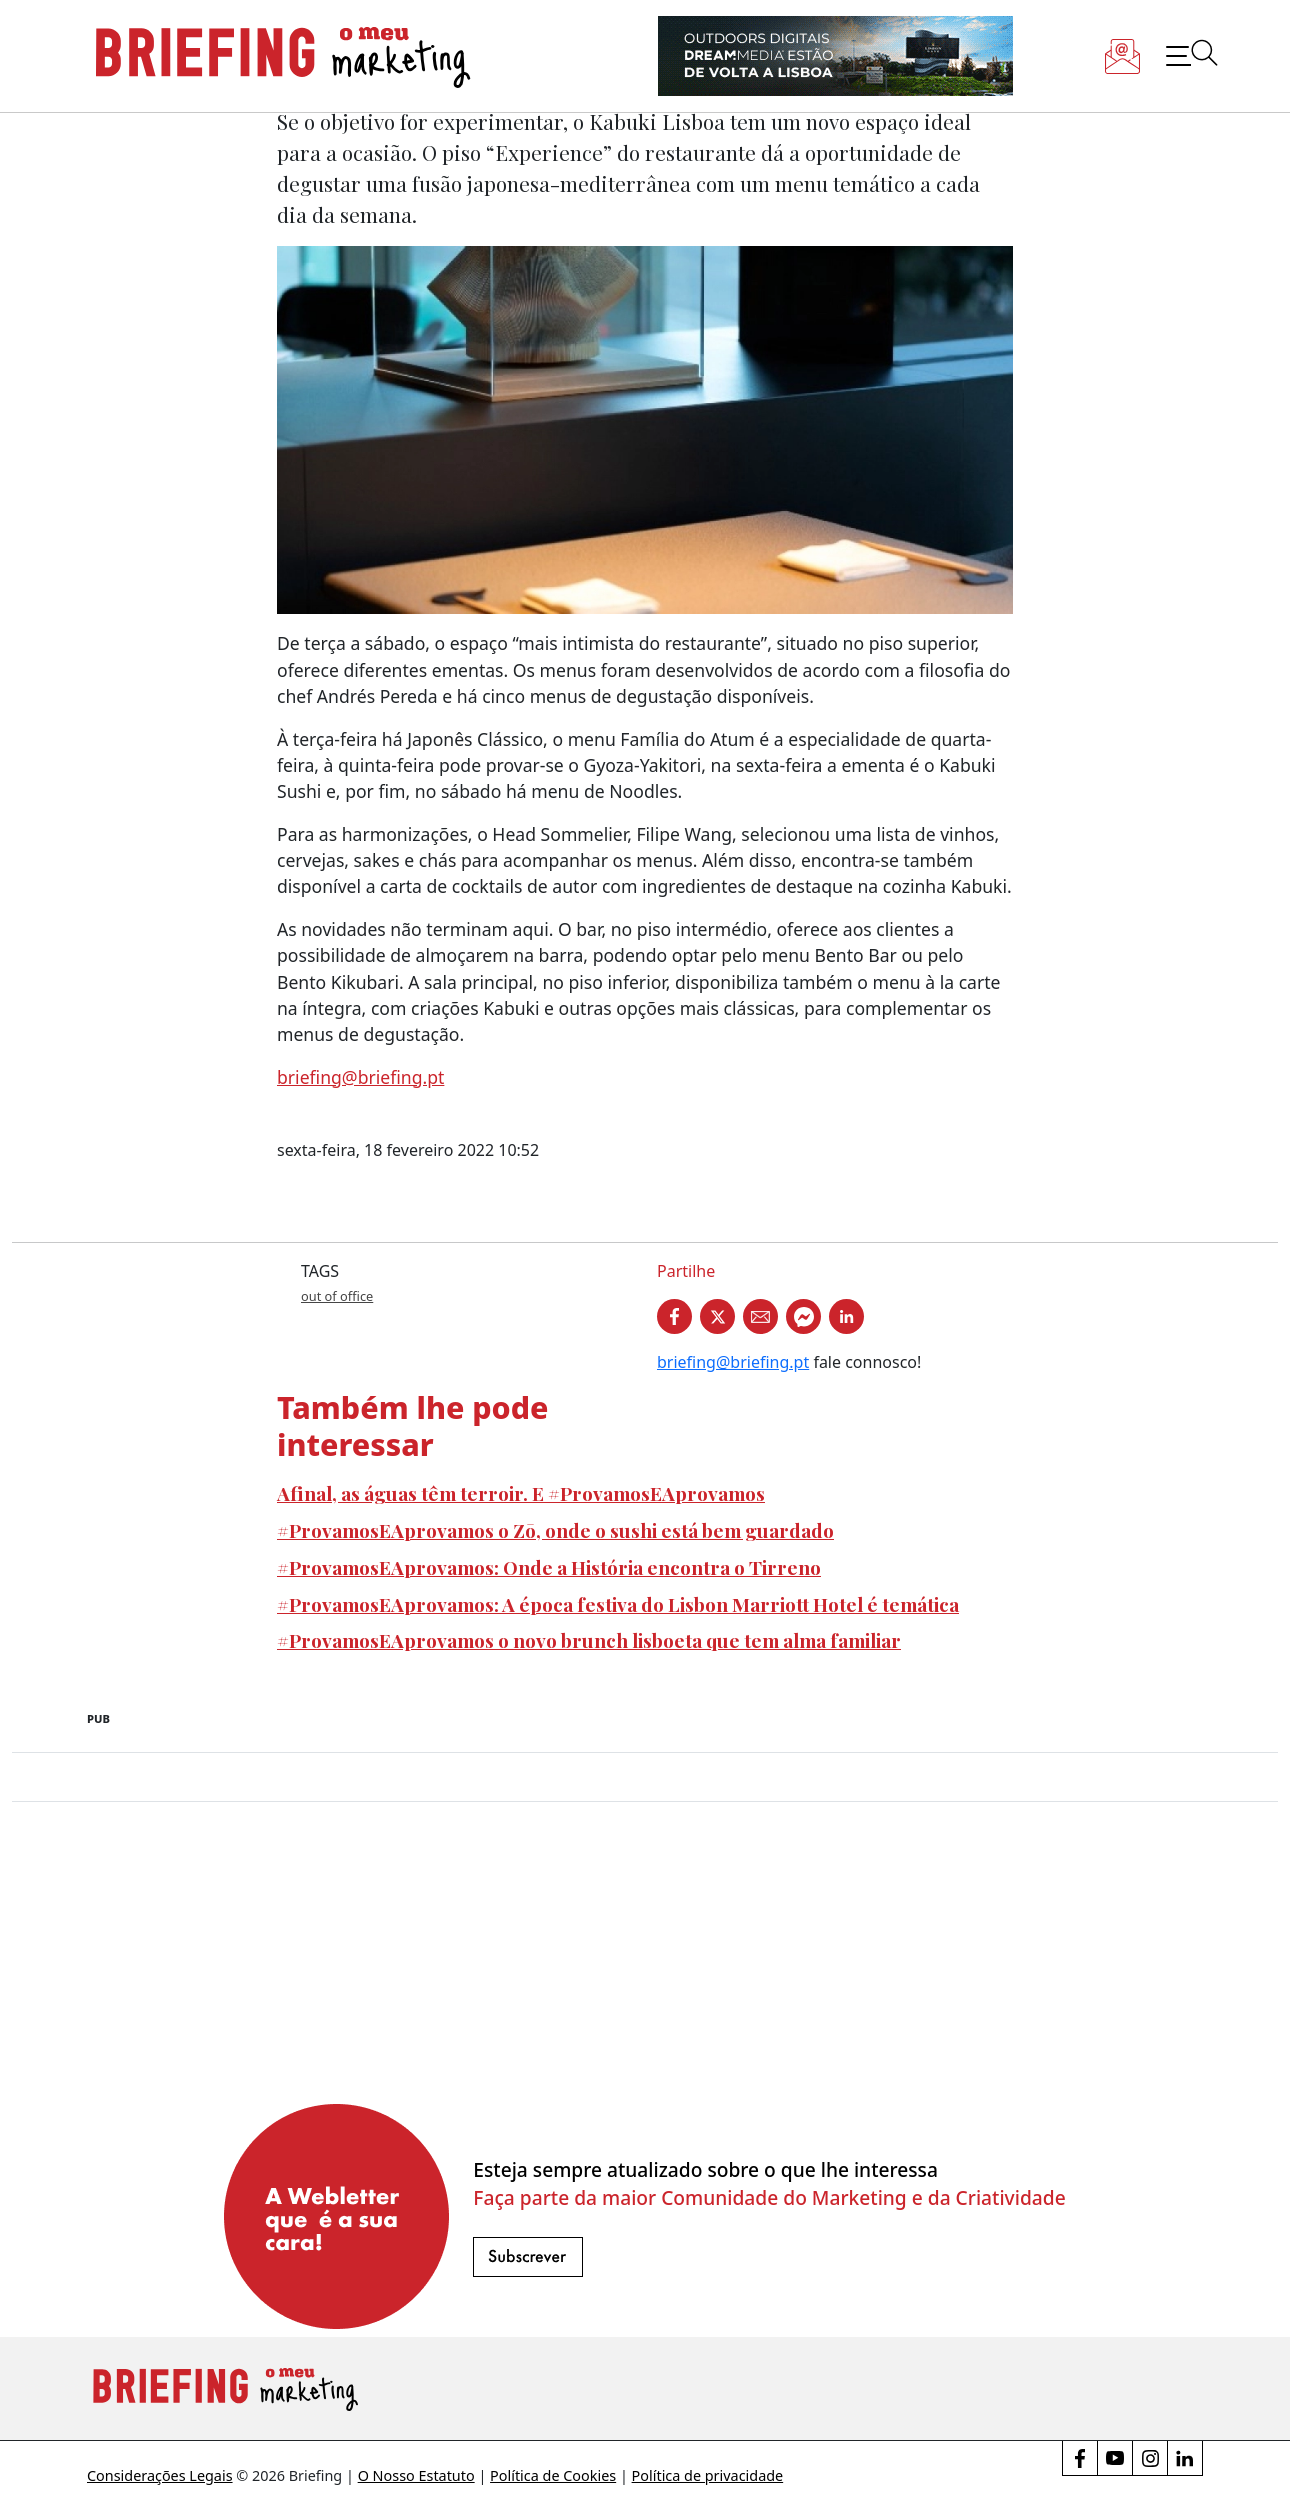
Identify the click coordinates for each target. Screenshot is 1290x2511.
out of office (337, 1296)
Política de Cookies (553, 2475)
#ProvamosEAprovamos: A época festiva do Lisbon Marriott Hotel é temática (618, 1604)
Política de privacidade (708, 2475)
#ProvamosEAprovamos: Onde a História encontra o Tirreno (549, 1567)
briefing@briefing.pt (360, 1077)
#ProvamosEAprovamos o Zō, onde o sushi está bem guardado (555, 1530)
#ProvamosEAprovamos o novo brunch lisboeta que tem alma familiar (589, 1640)
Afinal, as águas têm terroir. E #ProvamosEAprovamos (521, 1493)
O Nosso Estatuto (416, 2475)
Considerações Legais (160, 2475)
